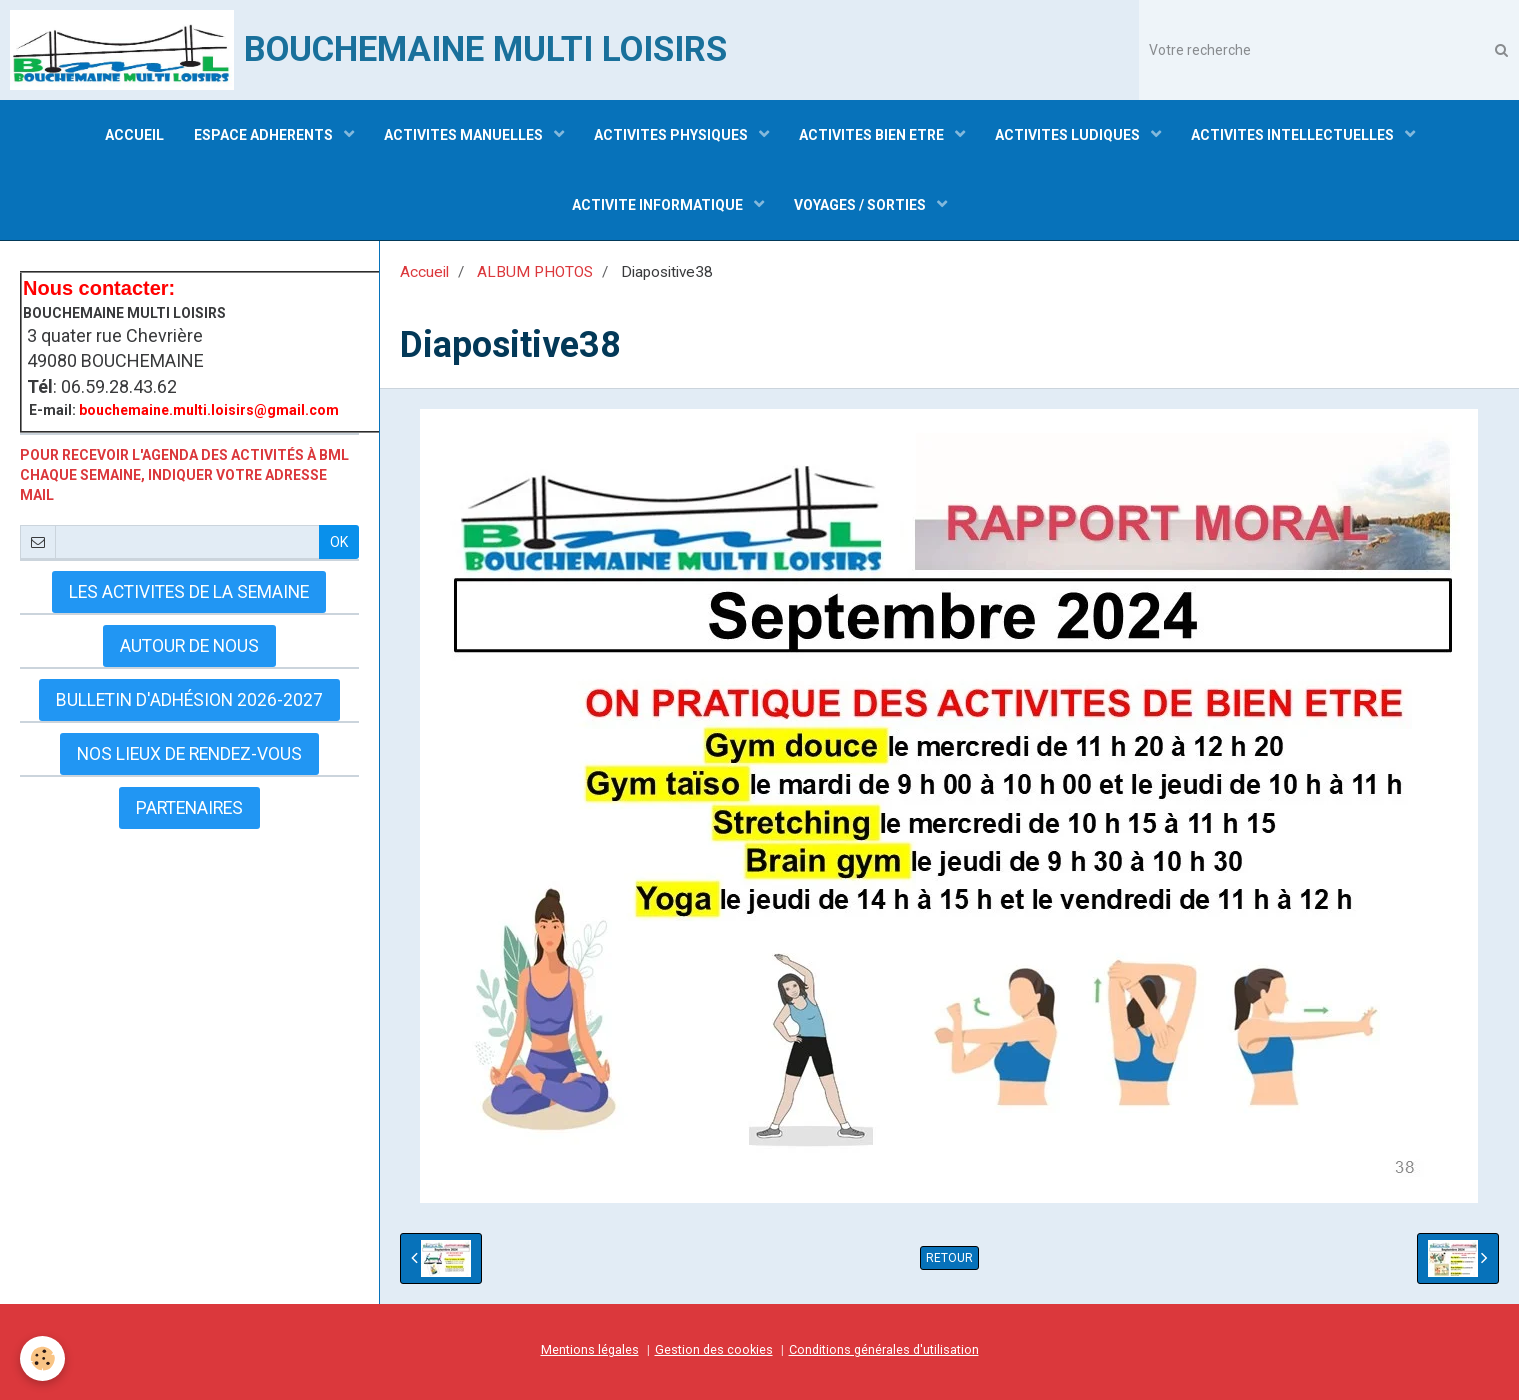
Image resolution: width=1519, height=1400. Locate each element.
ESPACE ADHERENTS (265, 135)
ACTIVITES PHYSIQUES (672, 135)
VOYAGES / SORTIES (861, 205)
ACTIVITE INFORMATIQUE (659, 205)
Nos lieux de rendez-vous (189, 754)
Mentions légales (590, 1349)
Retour (949, 1258)
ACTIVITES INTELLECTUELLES (1294, 135)
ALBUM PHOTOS (535, 272)
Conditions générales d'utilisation (884, 1349)
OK (339, 542)
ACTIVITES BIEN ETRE (873, 135)
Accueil (424, 272)
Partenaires (189, 808)
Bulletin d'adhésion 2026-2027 (189, 700)
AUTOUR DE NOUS (189, 646)
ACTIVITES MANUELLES (465, 135)
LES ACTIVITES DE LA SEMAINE (189, 592)
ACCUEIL (134, 135)
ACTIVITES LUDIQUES (1069, 135)
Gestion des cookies (714, 1349)
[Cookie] (42, 1358)
